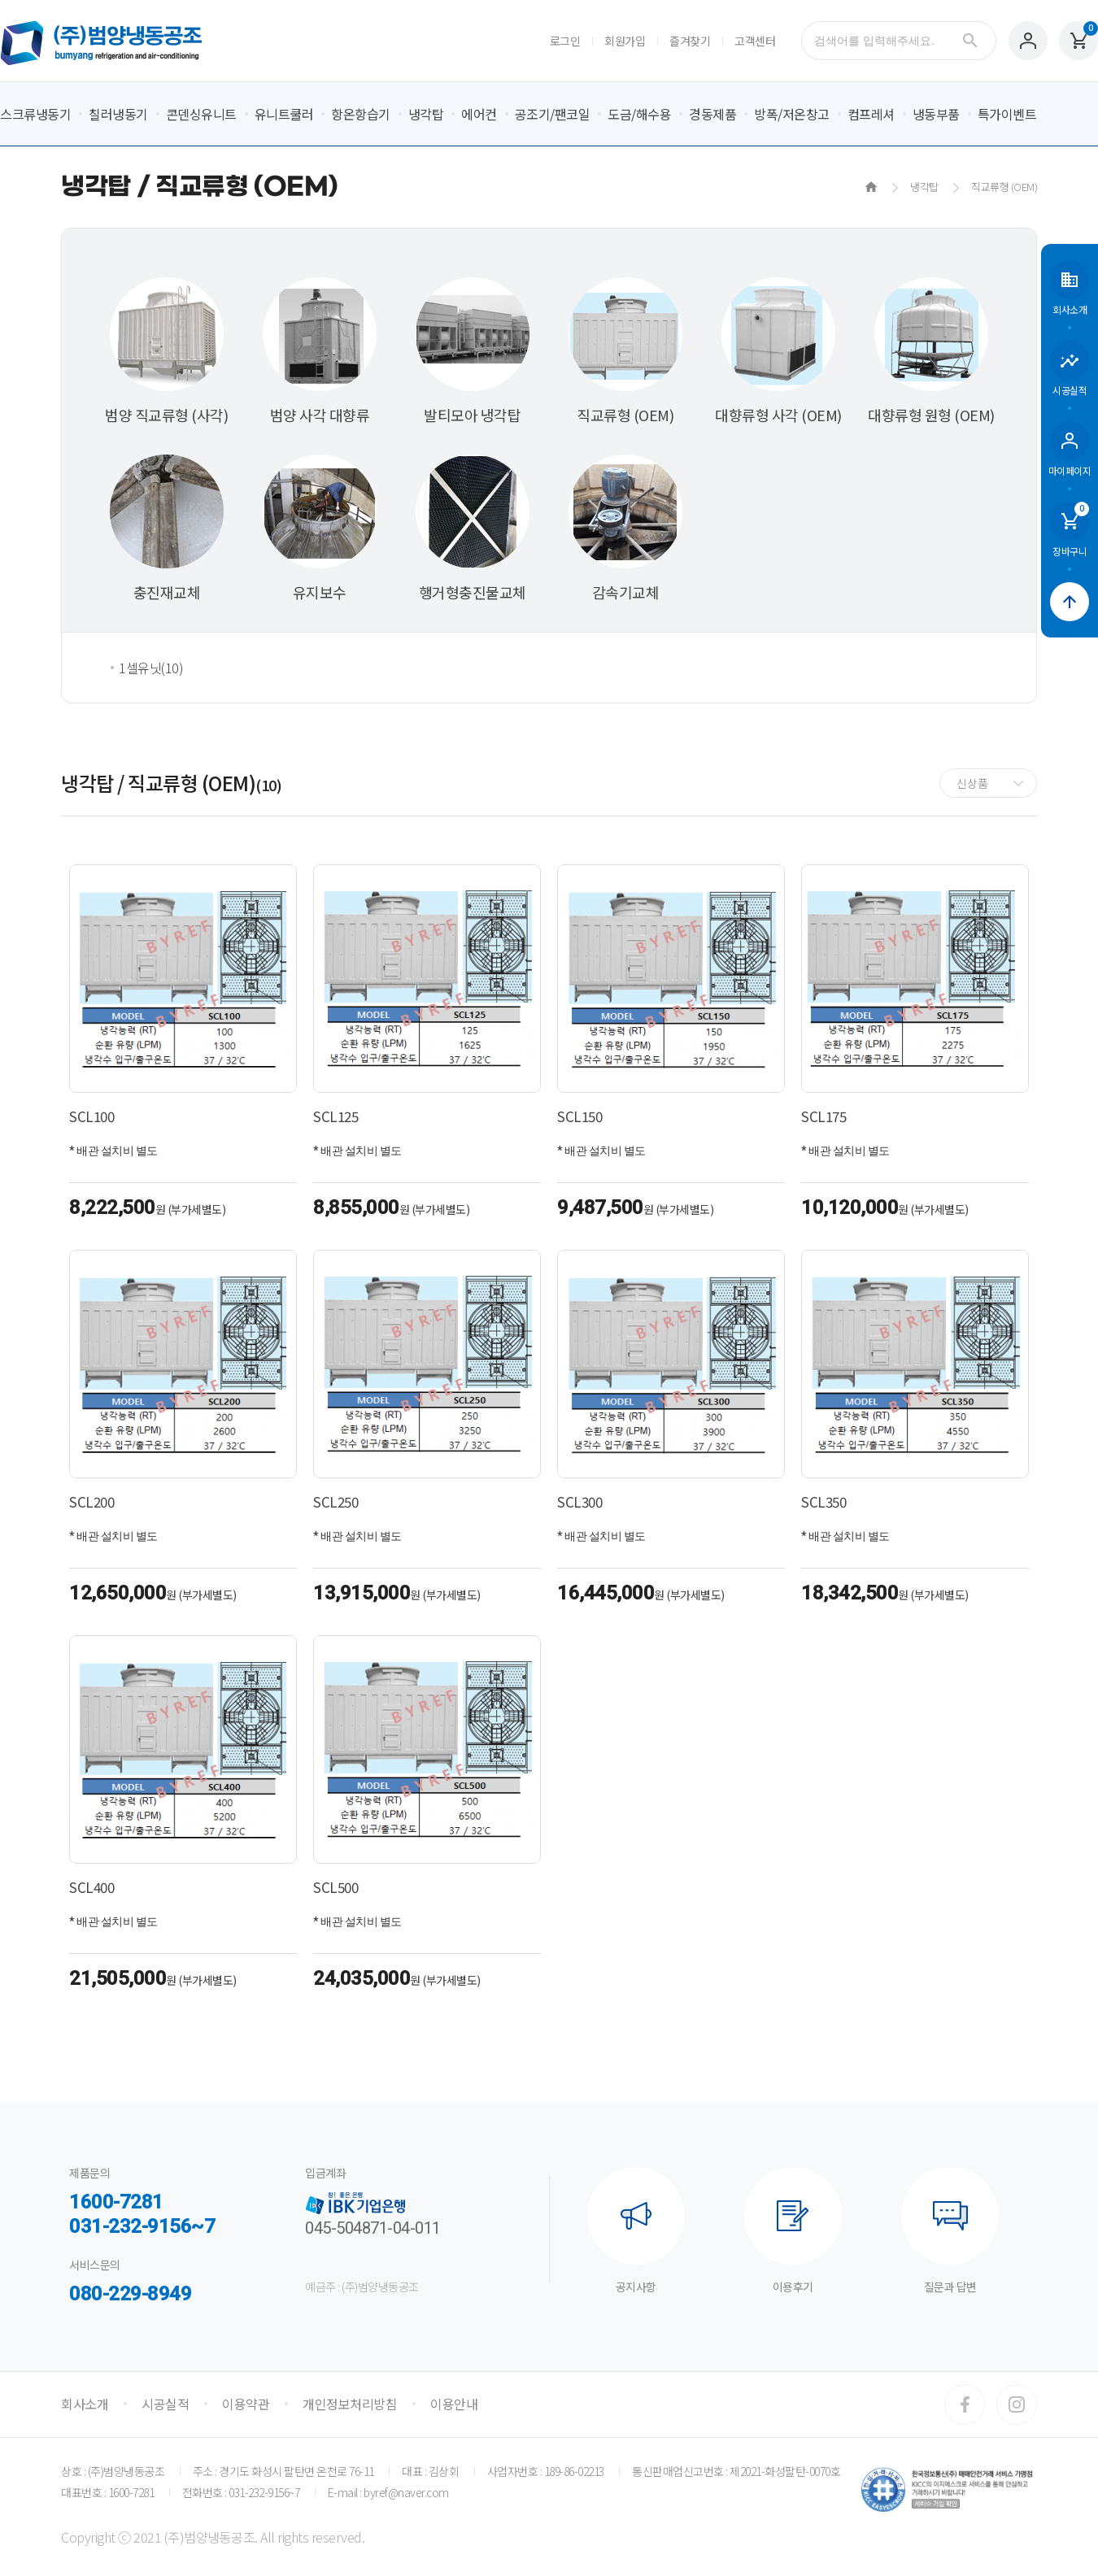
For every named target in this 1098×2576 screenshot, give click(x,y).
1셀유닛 (151, 667)
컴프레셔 (871, 114)
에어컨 (479, 114)
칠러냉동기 (118, 114)
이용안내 (453, 2403)
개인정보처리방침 (350, 2403)
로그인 (565, 41)
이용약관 (245, 2403)
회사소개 (84, 2403)
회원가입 (624, 41)
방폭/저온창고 (792, 114)
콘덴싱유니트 (201, 114)
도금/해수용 (639, 114)
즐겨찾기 (689, 41)
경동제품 (712, 114)
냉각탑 (426, 114)
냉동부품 (936, 114)
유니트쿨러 (284, 114)
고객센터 (754, 41)
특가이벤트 (1007, 114)
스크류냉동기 (35, 114)
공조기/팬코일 (552, 114)
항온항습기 (360, 114)
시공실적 (165, 2403)
